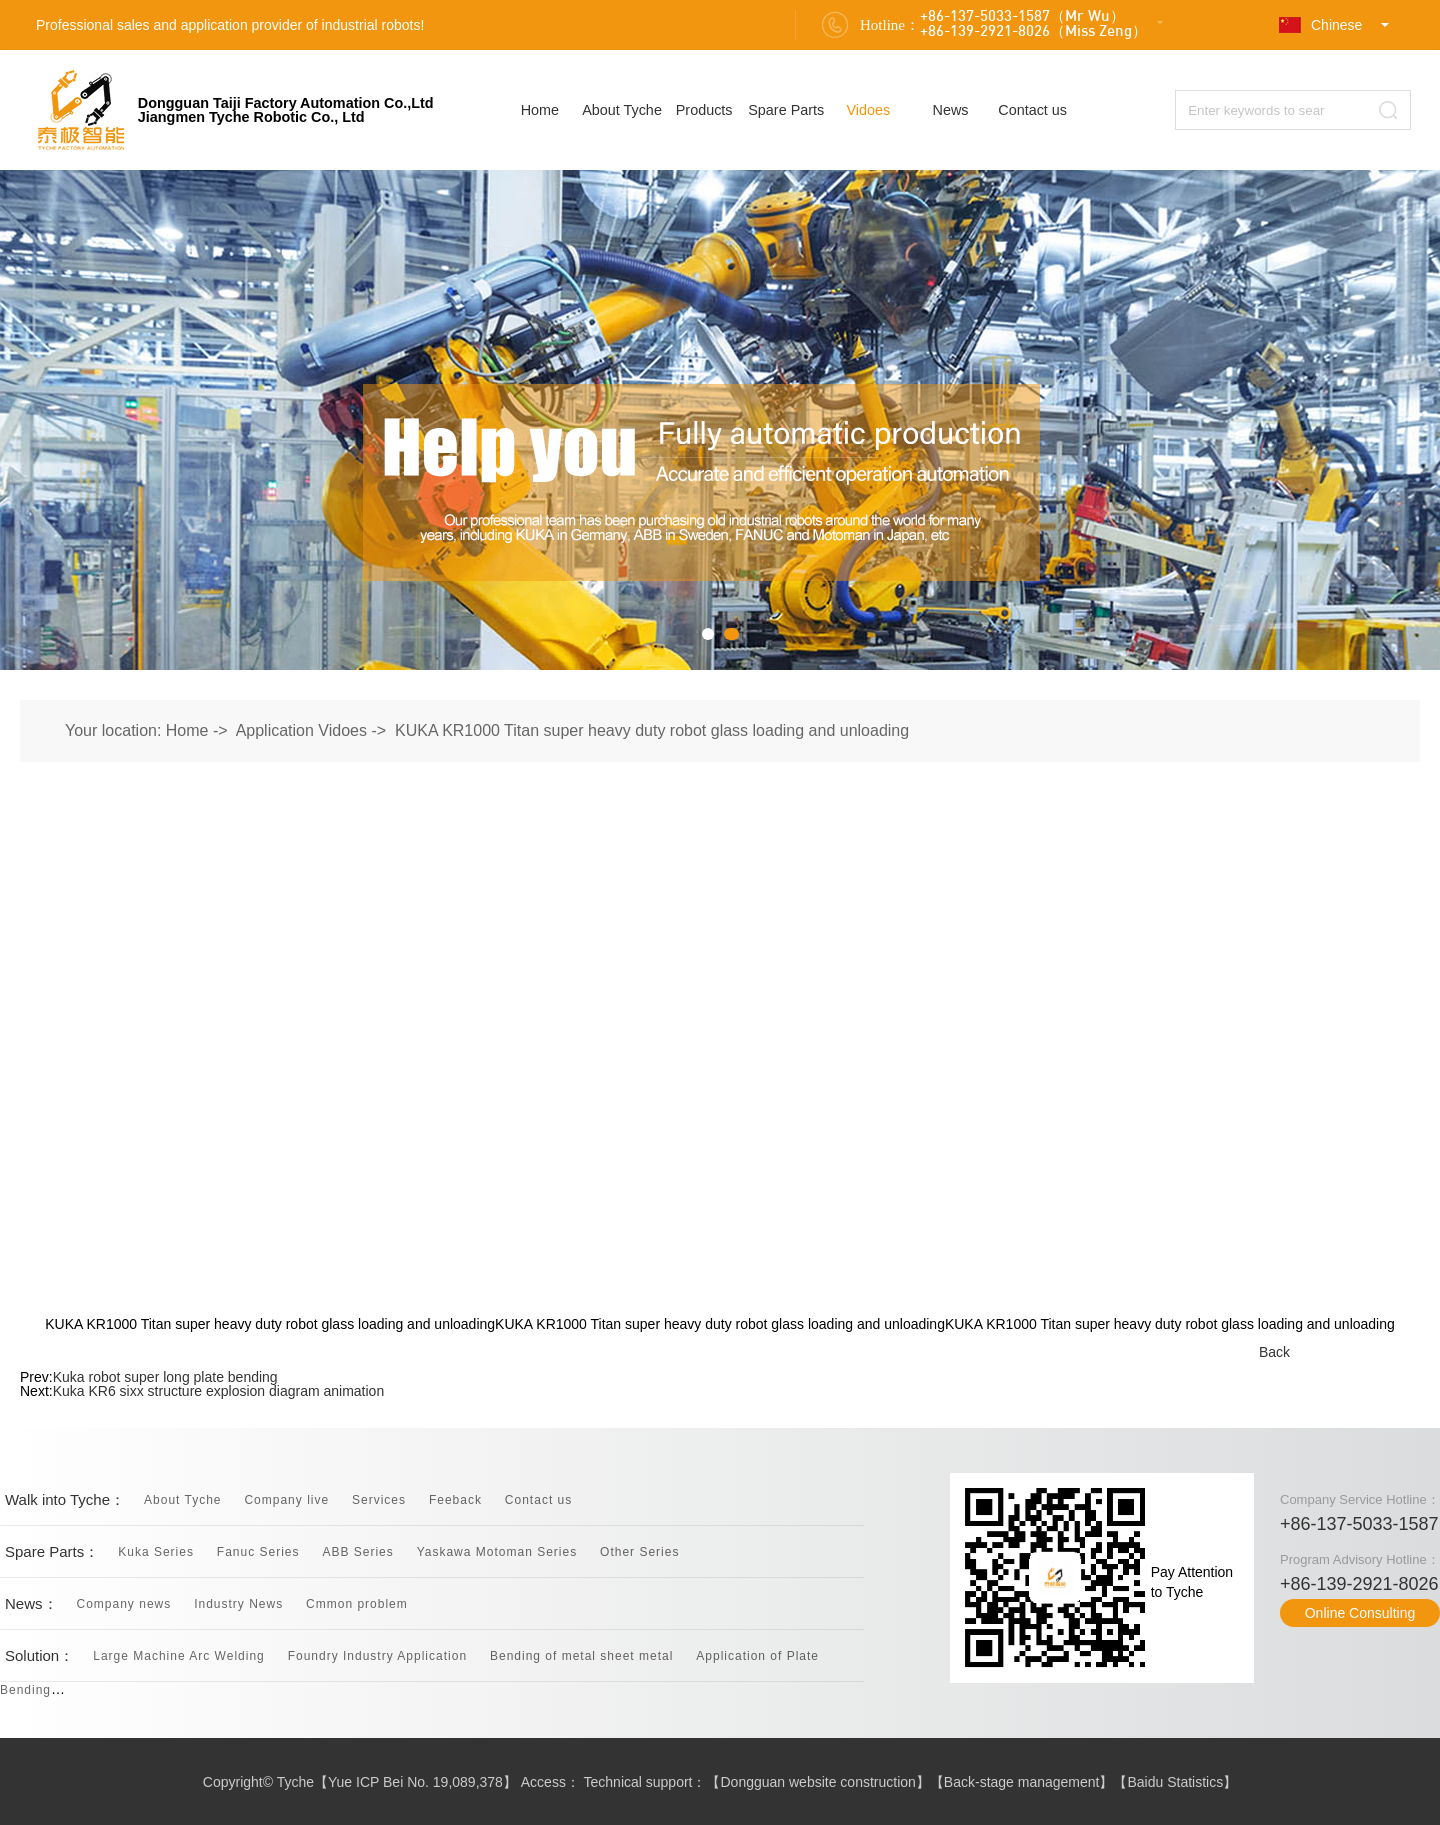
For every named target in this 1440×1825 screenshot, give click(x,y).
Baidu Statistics (1175, 1782)
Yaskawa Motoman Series (497, 1552)
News (951, 110)
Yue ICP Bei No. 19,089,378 (415, 1782)
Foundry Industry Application (377, 1656)
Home (540, 110)
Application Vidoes (301, 730)
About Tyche (622, 110)
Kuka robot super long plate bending (165, 1377)
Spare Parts (786, 110)
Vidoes (869, 110)
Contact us (1032, 110)
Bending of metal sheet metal (581, 1656)
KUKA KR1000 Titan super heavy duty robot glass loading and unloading (652, 730)
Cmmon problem (357, 1604)
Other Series (639, 1552)
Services (379, 1500)
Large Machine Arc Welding (179, 1656)
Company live (286, 1500)
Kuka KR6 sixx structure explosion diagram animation (219, 1391)
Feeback (455, 1500)
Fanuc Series (258, 1552)
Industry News (238, 1604)
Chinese (1320, 25)
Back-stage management (1022, 1782)
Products (704, 110)
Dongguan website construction (818, 1782)
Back (1274, 1352)
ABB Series (357, 1552)
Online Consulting (1360, 1613)
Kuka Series (156, 1552)
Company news (124, 1604)
